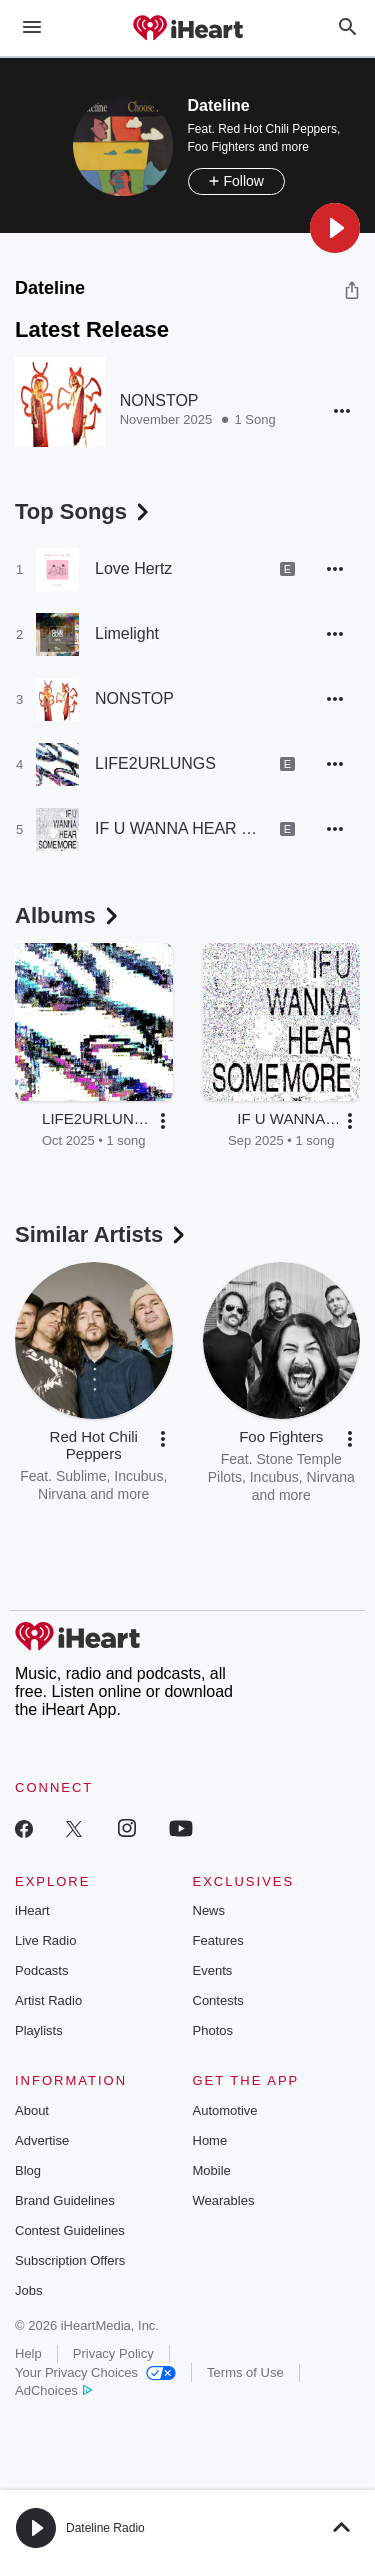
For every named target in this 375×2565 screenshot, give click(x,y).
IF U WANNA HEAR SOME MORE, (180, 828)
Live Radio (45, 1940)
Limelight (127, 633)
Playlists (39, 2030)
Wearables (224, 2200)
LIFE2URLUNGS (155, 763)
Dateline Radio (105, 2528)
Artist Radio (48, 2000)
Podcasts (41, 1970)
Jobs (28, 2290)
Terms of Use (245, 2372)
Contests (218, 2000)
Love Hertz (133, 568)
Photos (213, 2030)
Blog (28, 2170)
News (209, 1910)
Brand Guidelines (65, 2200)
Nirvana (62, 1494)
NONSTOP (159, 400)
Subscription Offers (70, 2260)
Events (213, 1970)
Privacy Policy (113, 2353)
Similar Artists (102, 1234)
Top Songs (84, 511)
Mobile (212, 2170)
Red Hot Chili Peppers (277, 129)
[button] (335, 228)
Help (28, 2353)
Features (218, 1940)
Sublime (81, 1476)
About (32, 2110)
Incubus (138, 1476)
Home (210, 2140)
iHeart (32, 1910)
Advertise (42, 2140)
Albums (68, 915)
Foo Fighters (221, 147)
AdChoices (53, 2390)
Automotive (225, 2110)
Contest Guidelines (70, 2230)
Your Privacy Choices (95, 2372)
